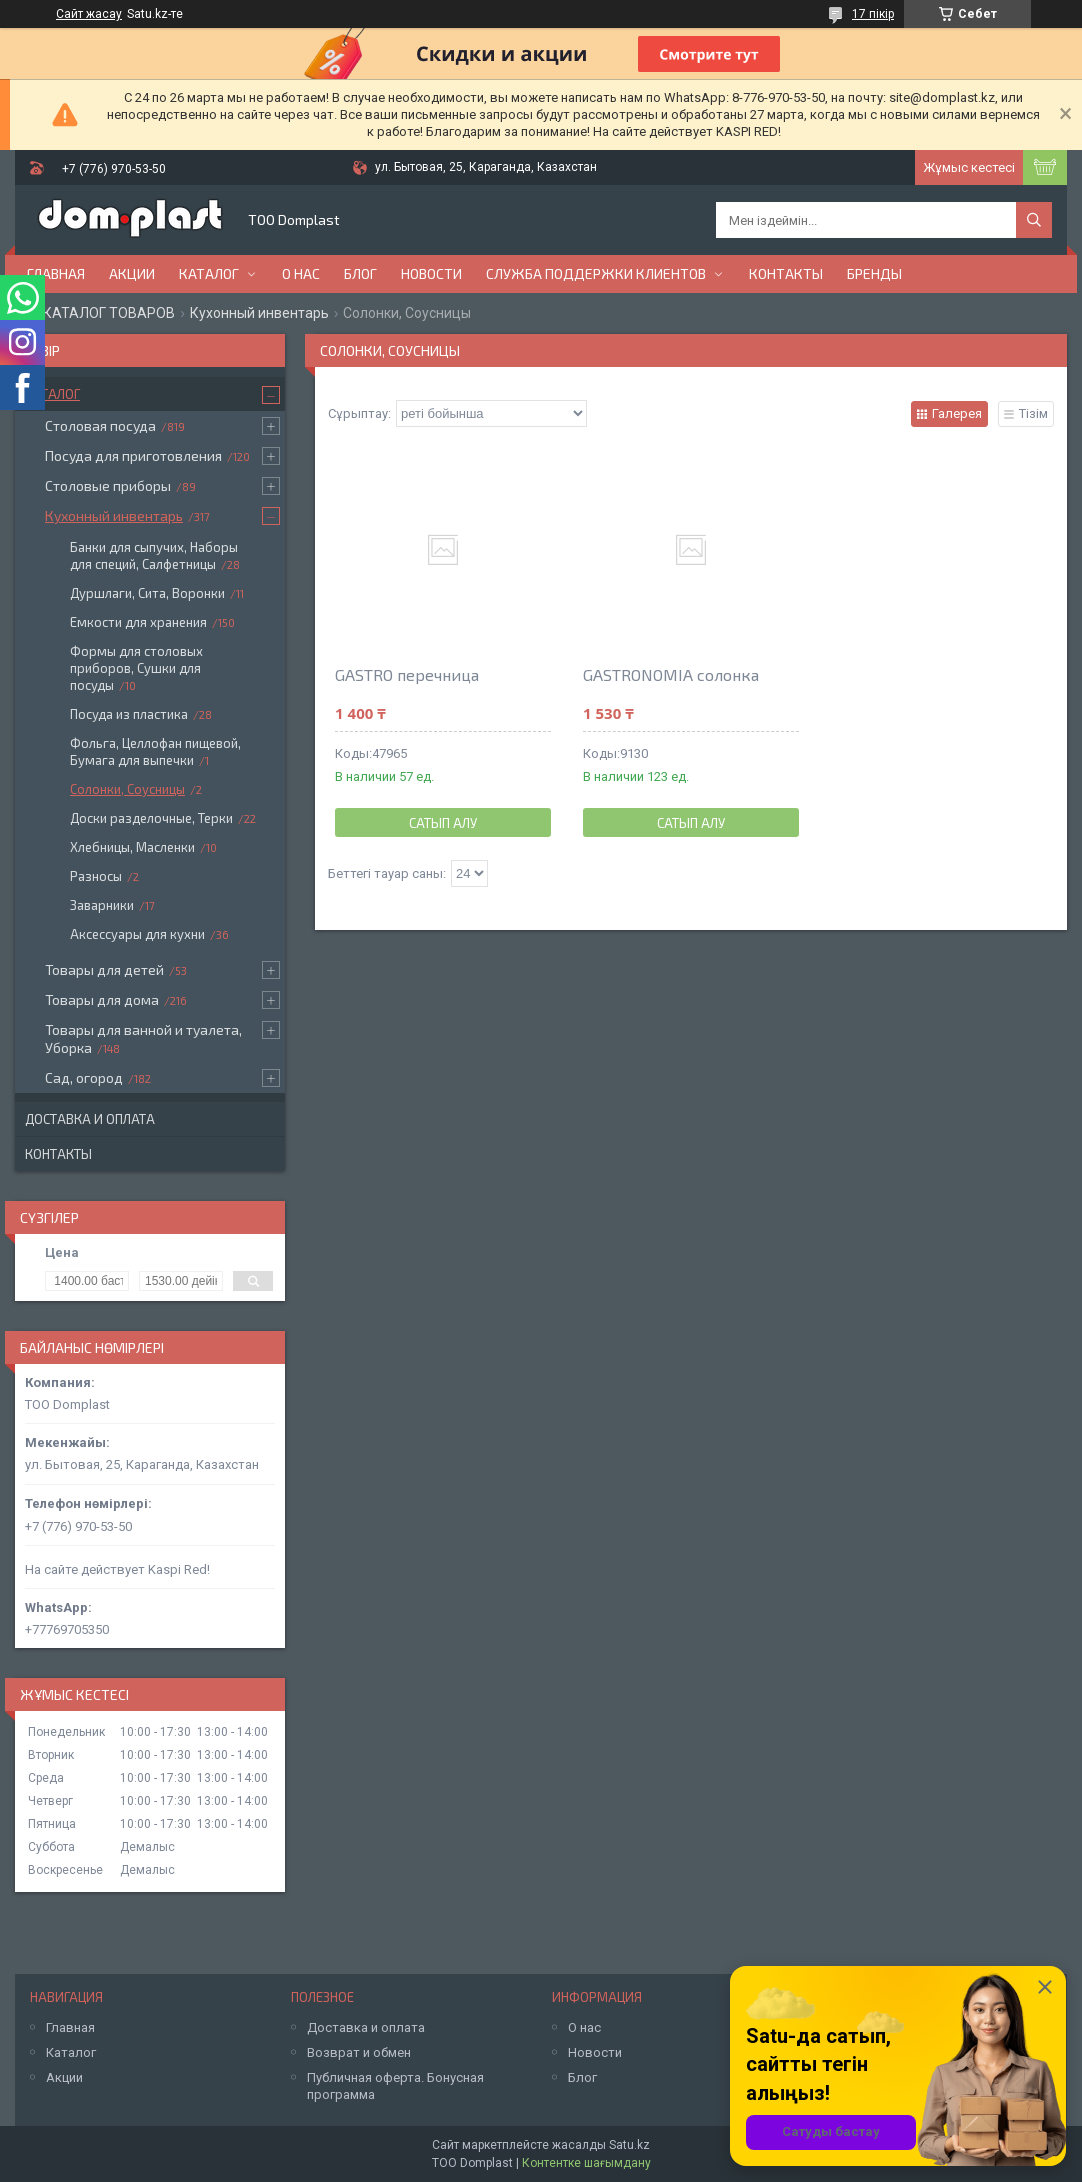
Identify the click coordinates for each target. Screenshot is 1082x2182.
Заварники (102, 905)
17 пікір (873, 14)
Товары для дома (102, 999)
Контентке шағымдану (586, 2163)
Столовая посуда (100, 425)
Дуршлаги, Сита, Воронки (147, 593)
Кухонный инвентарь (259, 313)
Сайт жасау (89, 14)
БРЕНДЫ (874, 273)
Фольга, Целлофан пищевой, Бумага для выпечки (155, 751)
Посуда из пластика (129, 714)
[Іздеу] (1034, 220)
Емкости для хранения (138, 622)
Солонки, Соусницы (127, 789)
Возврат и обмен (359, 2052)
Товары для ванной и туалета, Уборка (143, 1038)
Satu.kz (629, 2145)
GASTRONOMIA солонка (671, 674)
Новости (431, 273)
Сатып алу (443, 823)
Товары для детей (104, 969)
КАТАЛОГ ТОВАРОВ (109, 313)
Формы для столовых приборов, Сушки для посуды (136, 668)
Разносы (96, 876)
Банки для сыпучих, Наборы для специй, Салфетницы (154, 555)
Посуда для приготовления (133, 455)
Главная (56, 273)
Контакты (786, 273)
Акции (132, 273)
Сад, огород (84, 1077)
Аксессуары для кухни (137, 934)
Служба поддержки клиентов (596, 273)
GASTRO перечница (407, 674)
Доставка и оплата (90, 1119)
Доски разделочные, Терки (151, 818)
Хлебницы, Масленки (132, 847)
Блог (360, 273)
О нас (301, 273)
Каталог (209, 273)
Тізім (1033, 413)
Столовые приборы (108, 485)
